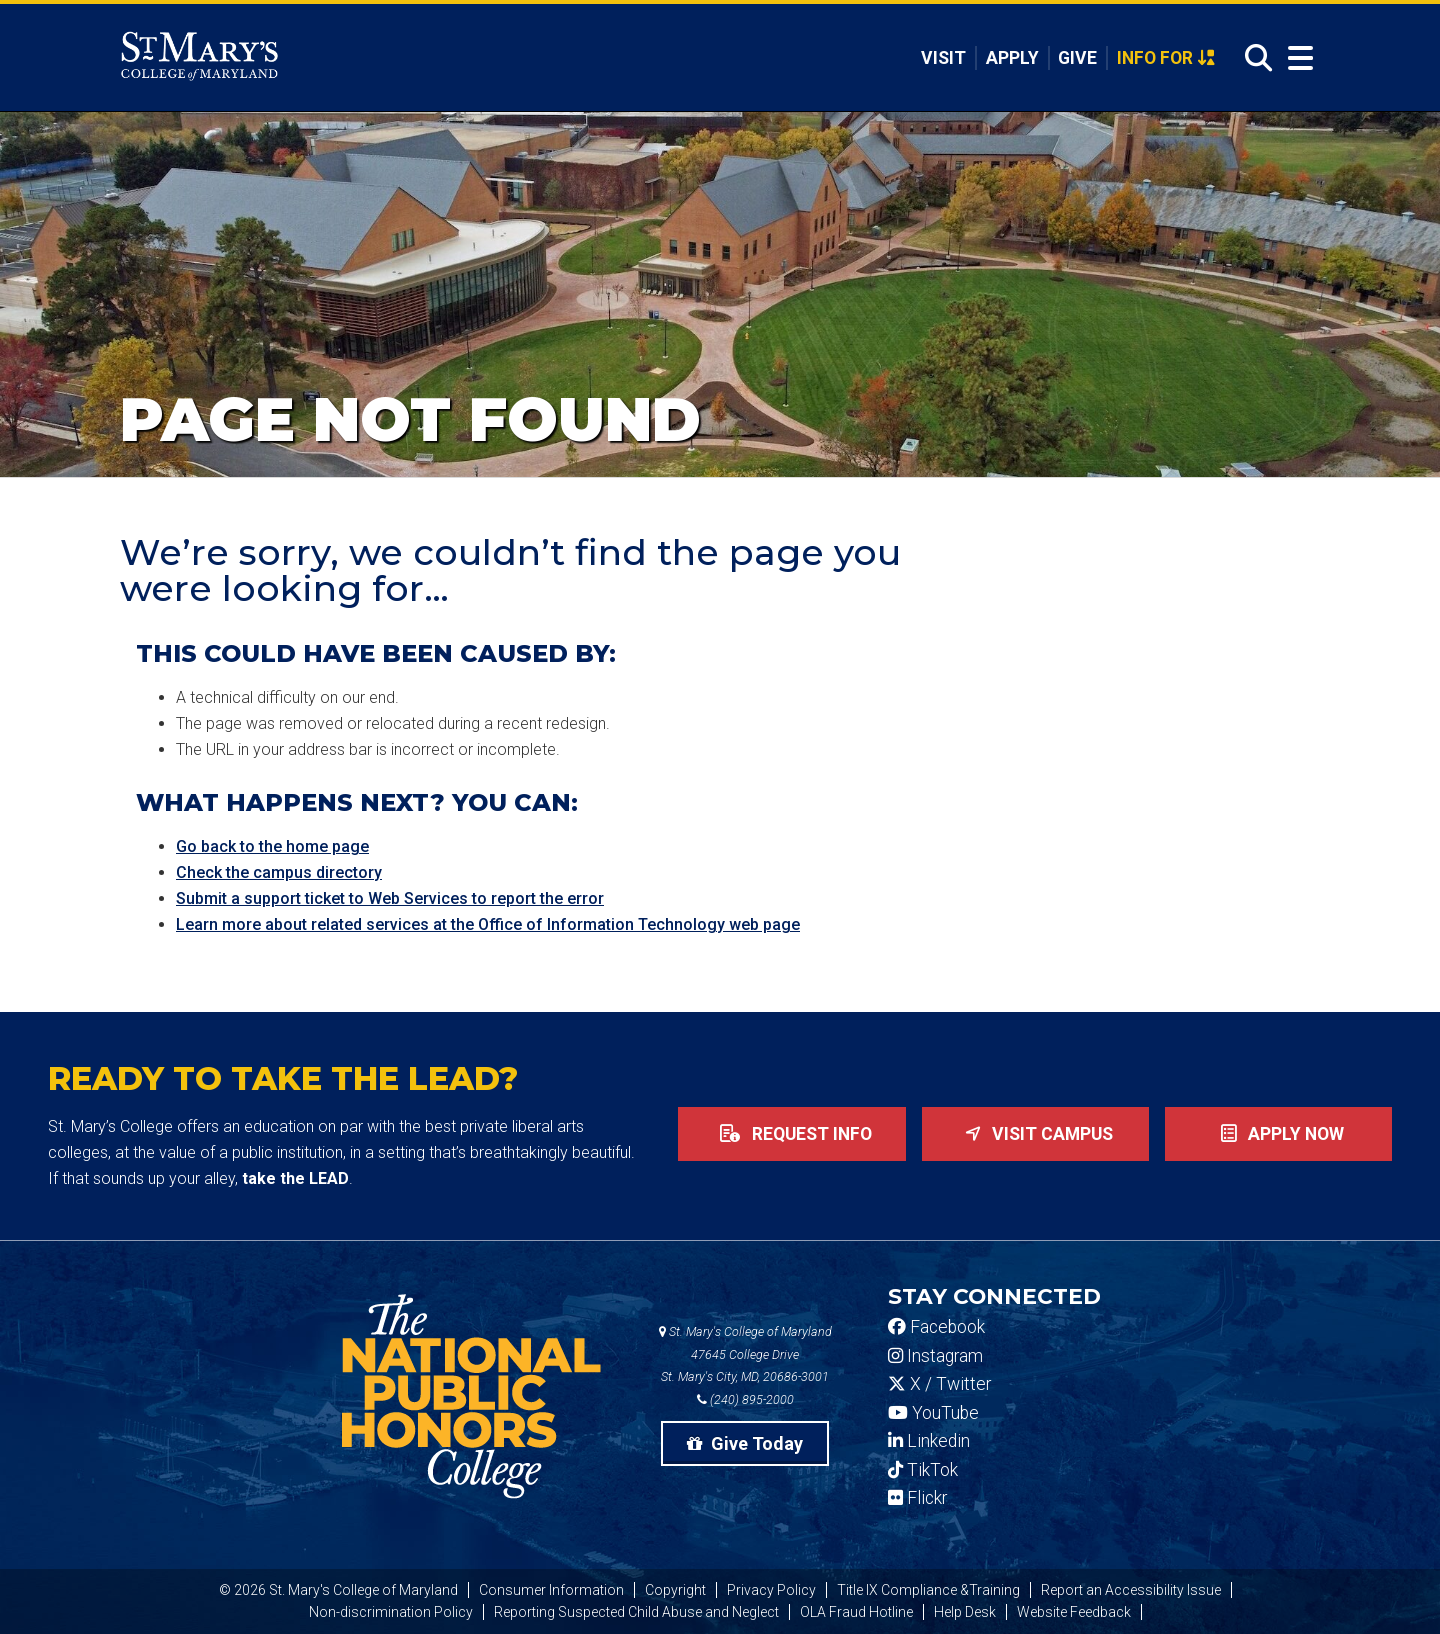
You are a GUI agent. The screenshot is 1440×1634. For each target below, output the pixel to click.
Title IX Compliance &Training (928, 1590)
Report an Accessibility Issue (1131, 1590)
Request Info (792, 1134)
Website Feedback (1074, 1612)
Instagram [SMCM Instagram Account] (935, 1356)
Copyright (675, 1590)
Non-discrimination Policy (391, 1612)
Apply (1012, 58)
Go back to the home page (272, 846)
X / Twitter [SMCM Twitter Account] (939, 1384)
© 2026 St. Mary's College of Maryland (338, 1590)
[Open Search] (1253, 58)
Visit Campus (1035, 1134)
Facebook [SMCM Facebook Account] (936, 1327)
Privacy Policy (771, 1590)
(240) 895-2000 (745, 1399)
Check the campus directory (279, 872)
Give (1077, 58)
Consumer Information (551, 1590)
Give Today (745, 1443)
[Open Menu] (1296, 58)
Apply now (1278, 1134)
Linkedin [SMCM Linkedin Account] (929, 1441)
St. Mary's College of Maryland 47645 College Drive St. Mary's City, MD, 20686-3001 (745, 1354)
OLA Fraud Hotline (856, 1612)
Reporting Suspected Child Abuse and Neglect (636, 1612)
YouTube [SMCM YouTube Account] (933, 1413)
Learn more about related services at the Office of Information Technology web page (488, 924)
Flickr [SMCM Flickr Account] (917, 1498)
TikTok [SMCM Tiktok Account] (923, 1470)
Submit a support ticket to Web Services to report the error (390, 898)
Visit (943, 58)
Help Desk (965, 1612)
